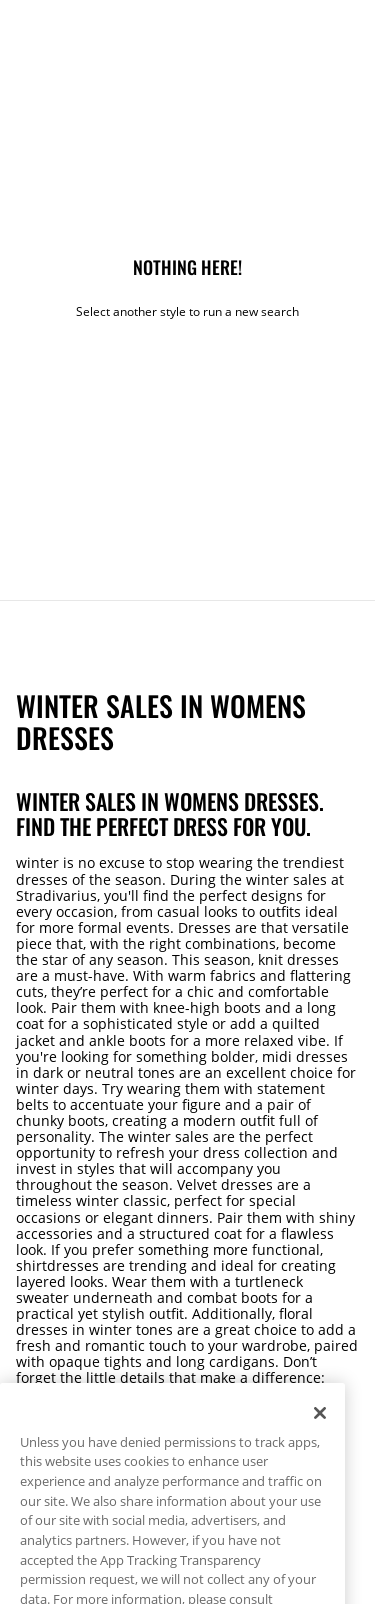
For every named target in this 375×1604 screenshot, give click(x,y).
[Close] (320, 1426)
